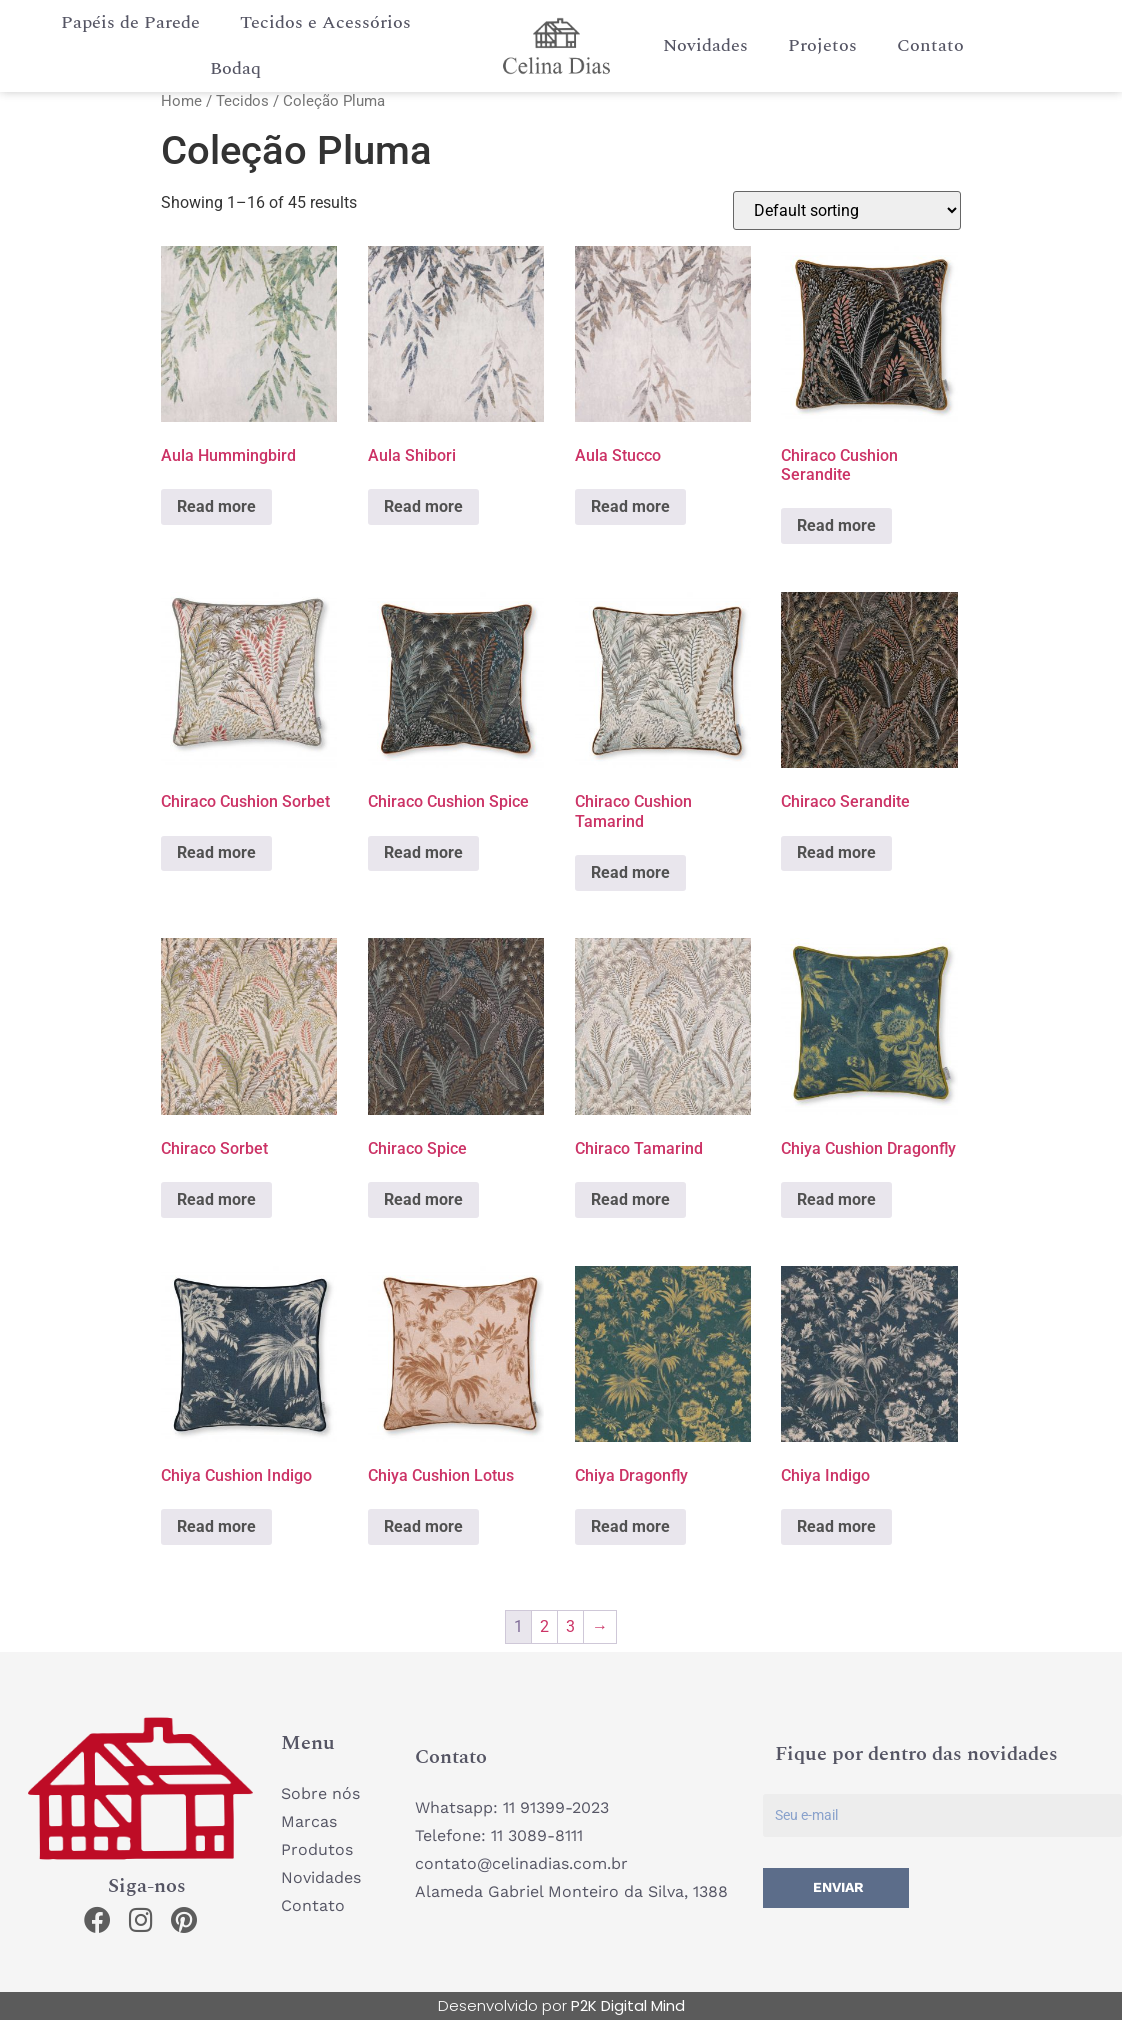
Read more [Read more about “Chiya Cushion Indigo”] (216, 1526)
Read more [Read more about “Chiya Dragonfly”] (630, 1526)
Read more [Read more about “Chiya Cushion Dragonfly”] (836, 1199)
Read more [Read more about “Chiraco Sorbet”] (216, 1199)
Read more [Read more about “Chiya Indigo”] (836, 1526)
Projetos (822, 45)
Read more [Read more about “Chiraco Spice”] (423, 1199)
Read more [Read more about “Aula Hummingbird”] (216, 506)
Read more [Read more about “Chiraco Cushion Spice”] (423, 853)
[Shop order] (847, 210)
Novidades (705, 45)
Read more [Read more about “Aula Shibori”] (423, 506)
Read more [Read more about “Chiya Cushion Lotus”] (423, 1526)
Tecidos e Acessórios (325, 22)
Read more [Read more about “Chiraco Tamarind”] (630, 1199)
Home (181, 101)
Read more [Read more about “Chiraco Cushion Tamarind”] (630, 872)
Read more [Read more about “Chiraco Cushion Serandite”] (836, 525)
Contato (930, 45)
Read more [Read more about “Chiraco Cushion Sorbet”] (216, 853)
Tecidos (242, 101)
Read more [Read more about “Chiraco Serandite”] (836, 853)
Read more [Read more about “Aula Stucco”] (630, 506)
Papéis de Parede (130, 22)
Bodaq (235, 68)
